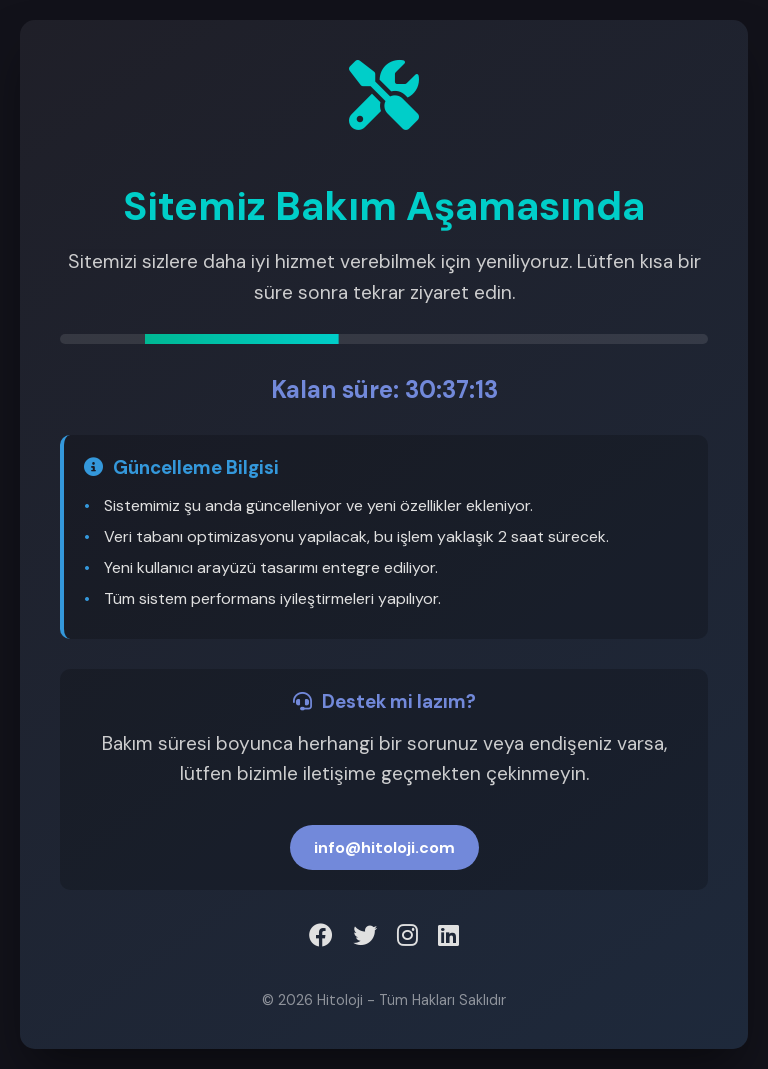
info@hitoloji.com (384, 847)
